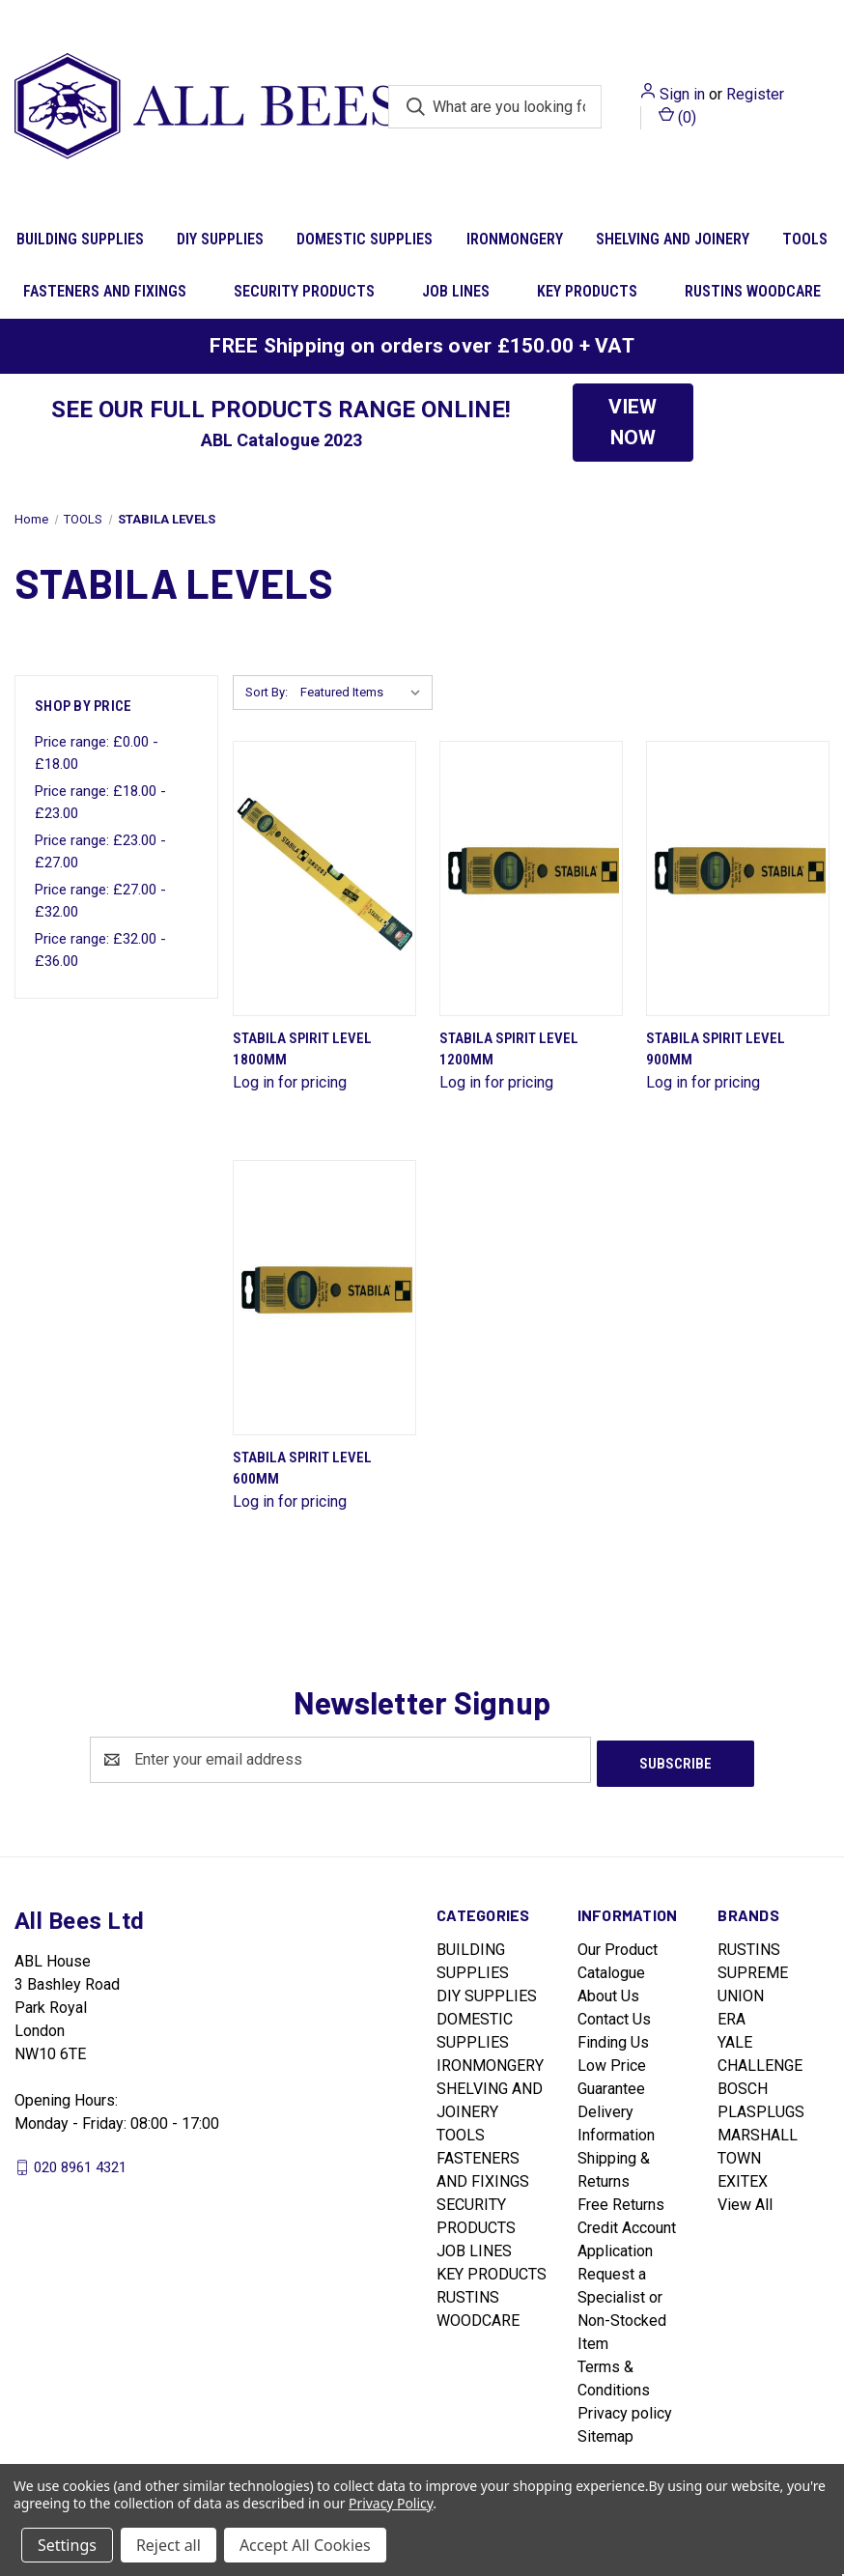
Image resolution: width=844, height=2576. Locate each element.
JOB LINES (456, 291)
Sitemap (605, 2432)
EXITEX (742, 2177)
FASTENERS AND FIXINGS (104, 291)
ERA (731, 2015)
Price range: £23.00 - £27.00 (100, 851)
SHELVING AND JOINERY (672, 239)
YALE (734, 2038)
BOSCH (742, 2085)
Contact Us (614, 2015)
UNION (740, 1992)
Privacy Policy (391, 2503)
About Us (608, 1992)
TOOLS (460, 2131)
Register (755, 94)
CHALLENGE (759, 2061)
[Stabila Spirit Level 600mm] (324, 1297)
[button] (633, 422)
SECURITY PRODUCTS (304, 291)
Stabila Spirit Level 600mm (302, 1468)
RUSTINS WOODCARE (753, 291)
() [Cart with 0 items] (677, 116)
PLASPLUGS (760, 2108)
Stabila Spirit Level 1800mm (302, 1049)
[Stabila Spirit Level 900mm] (738, 878)
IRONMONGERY (514, 239)
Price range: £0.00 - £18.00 (96, 753)
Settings (67, 2545)
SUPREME (752, 1969)
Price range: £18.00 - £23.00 (100, 802)
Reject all (168, 2545)
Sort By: (266, 692)
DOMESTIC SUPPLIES (364, 239)
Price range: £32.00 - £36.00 (100, 950)
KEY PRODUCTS (587, 291)
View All (745, 2201)
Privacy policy (624, 2409)
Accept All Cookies (305, 2545)
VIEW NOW (632, 422)
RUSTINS (748, 1946)
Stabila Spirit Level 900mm (715, 1049)
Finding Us (613, 2038)
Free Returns (620, 2201)
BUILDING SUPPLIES (80, 239)
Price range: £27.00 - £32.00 (100, 900)
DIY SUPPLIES (220, 239)
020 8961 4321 (80, 2162)
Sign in (682, 94)
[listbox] (364, 692)
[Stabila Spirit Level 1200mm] (531, 878)
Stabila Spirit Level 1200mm (508, 1049)
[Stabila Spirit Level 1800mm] (324, 878)
